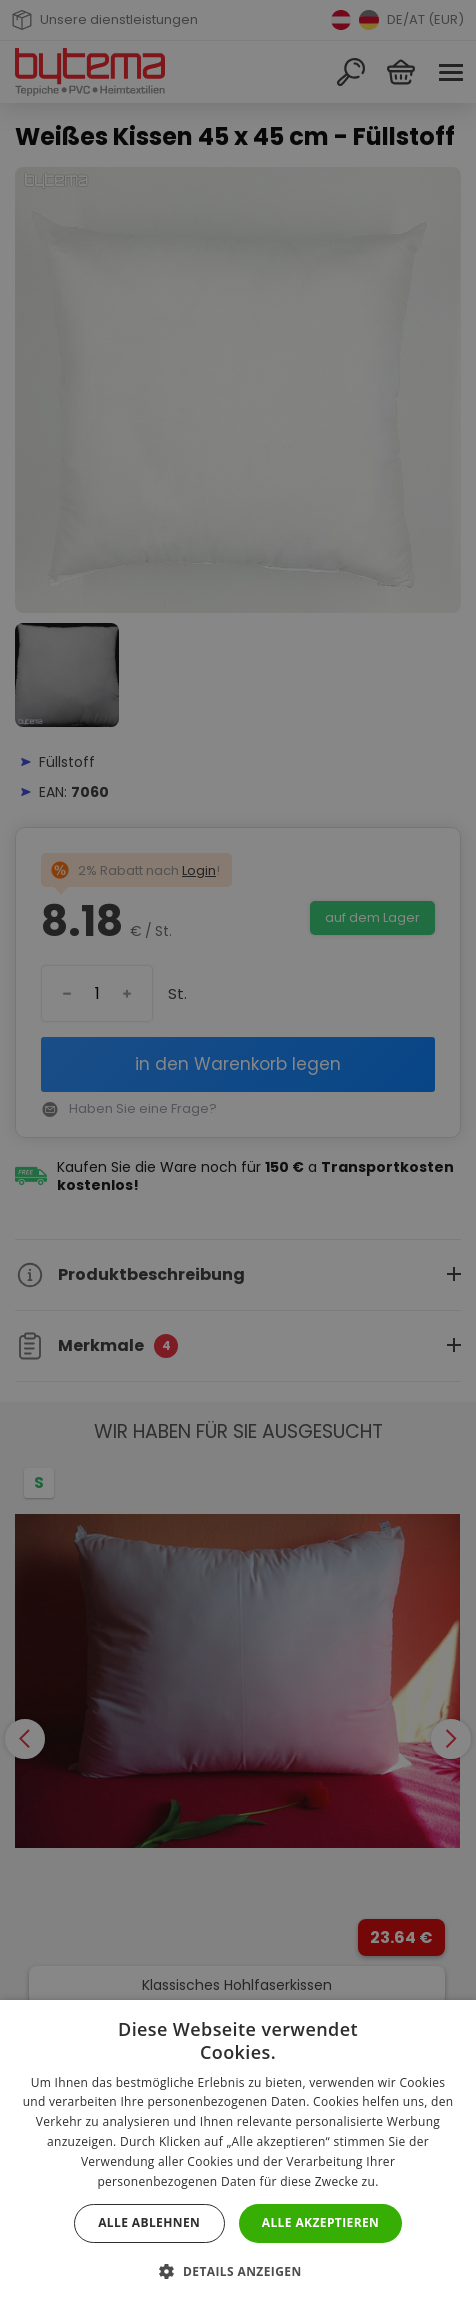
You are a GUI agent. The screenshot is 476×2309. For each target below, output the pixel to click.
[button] (237, 2271)
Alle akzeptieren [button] (321, 2222)
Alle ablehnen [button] (149, 2222)
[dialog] (238, 1154)
